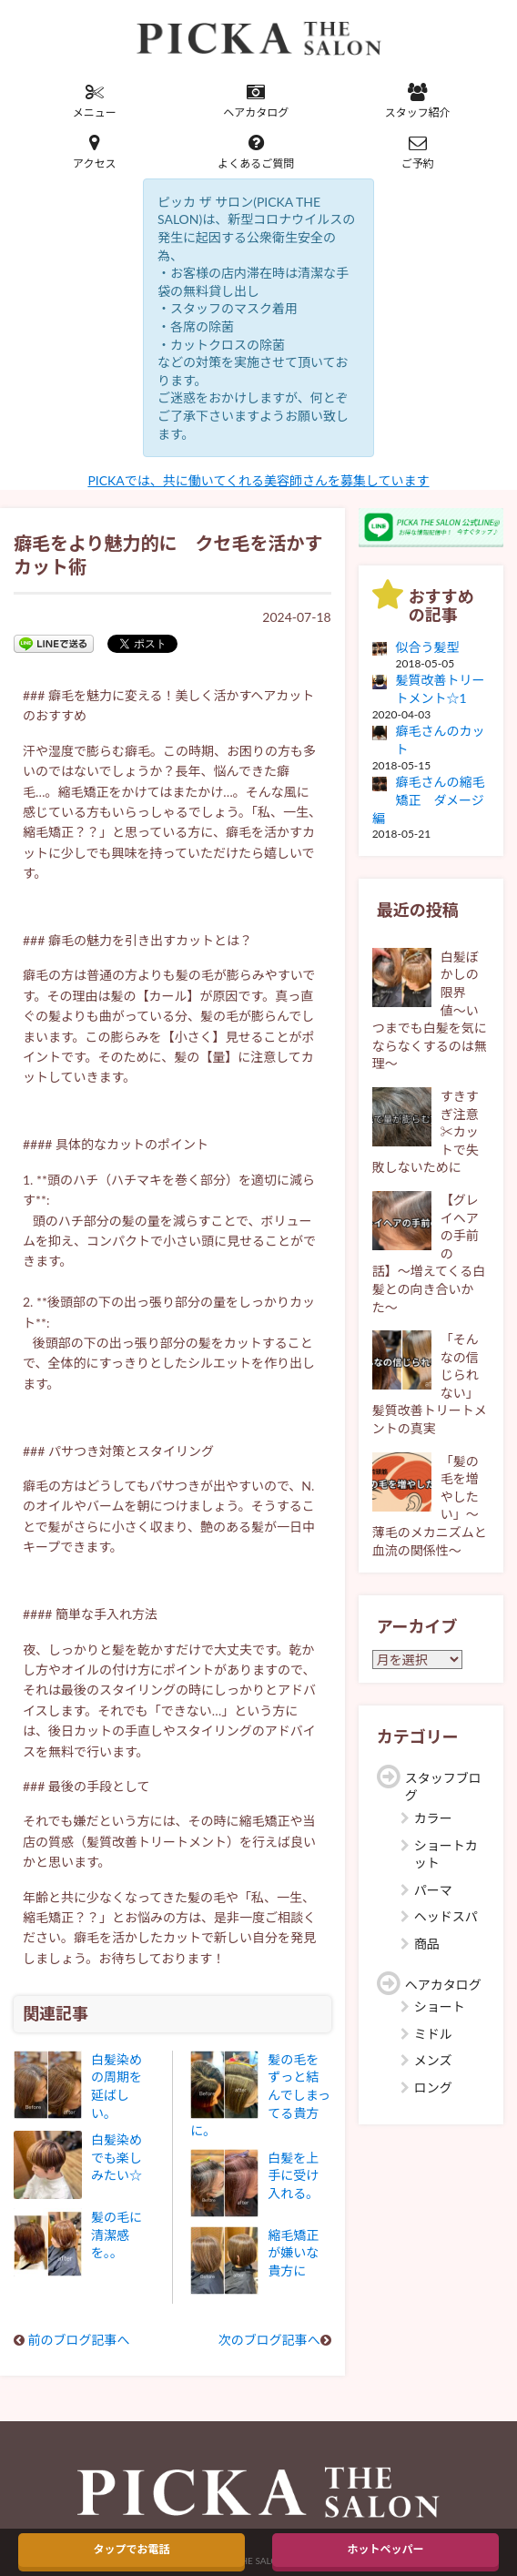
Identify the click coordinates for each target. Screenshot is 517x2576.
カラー (433, 1818)
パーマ (433, 1890)
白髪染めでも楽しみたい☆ (116, 2157)
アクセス (95, 152)
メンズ (433, 2060)
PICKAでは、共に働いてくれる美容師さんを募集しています (258, 480)
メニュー (95, 101)
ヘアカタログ (257, 101)
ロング (433, 2087)
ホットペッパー (385, 2549)
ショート (439, 2006)
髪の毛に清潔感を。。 (116, 2234)
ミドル (433, 2033)
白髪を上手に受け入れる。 (293, 2175)
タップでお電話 (131, 2549)
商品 (427, 1943)
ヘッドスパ (446, 1916)
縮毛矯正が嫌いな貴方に (293, 2252)
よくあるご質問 (257, 152)
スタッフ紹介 (418, 101)
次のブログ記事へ (269, 2339)
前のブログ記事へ (79, 2339)
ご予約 (418, 152)
